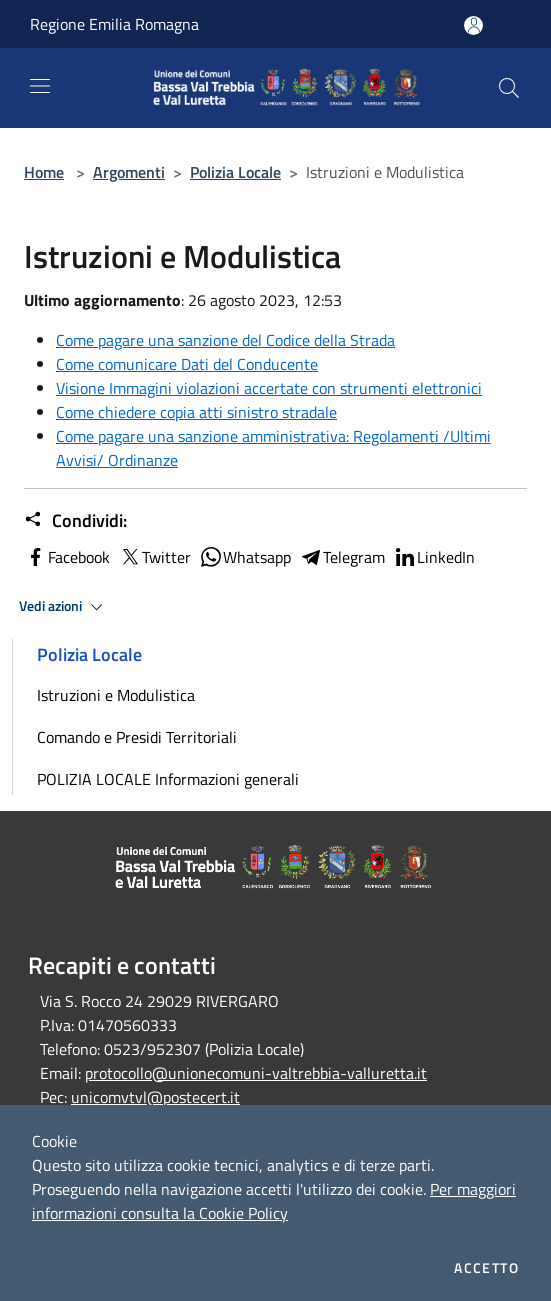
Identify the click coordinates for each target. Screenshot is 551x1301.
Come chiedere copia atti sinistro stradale (196, 412)
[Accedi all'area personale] (473, 25)
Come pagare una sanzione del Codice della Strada (225, 340)
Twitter (154, 557)
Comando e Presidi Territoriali (137, 737)
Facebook (67, 557)
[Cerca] (509, 88)
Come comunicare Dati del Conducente (187, 364)
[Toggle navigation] (40, 86)
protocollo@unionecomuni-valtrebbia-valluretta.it (256, 1073)
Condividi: (75, 521)
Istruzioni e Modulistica (116, 695)
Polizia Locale (235, 172)
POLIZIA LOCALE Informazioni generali (168, 779)
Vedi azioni (64, 607)
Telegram (342, 557)
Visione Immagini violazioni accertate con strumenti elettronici (269, 388)
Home (44, 172)
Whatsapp (245, 557)
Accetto (486, 1268)
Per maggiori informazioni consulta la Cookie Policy (274, 1201)
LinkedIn (434, 557)
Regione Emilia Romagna (114, 24)
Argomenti (129, 172)
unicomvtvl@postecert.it (155, 1097)
